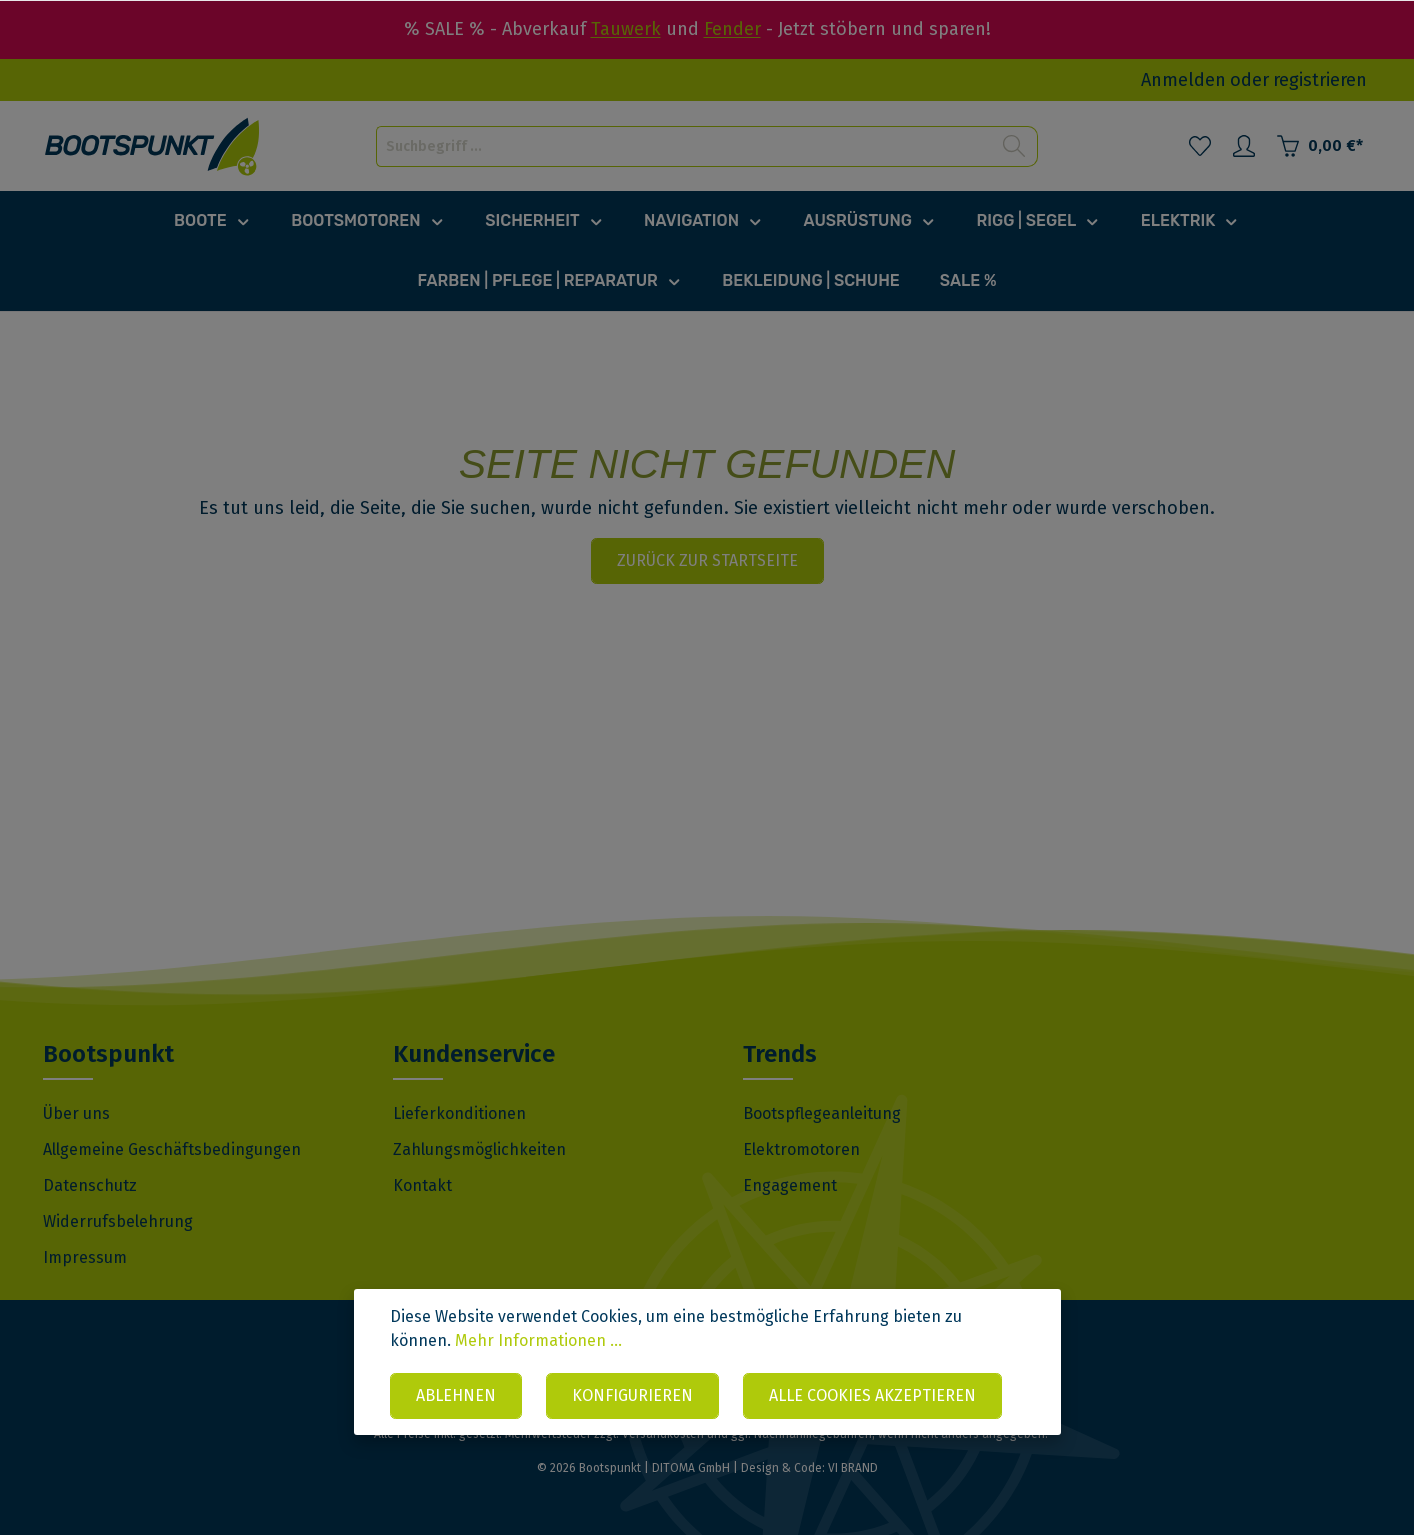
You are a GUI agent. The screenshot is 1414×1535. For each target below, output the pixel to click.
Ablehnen (456, 1395)
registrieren (1320, 80)
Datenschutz (90, 1185)
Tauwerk (626, 29)
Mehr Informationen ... (538, 1340)
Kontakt (422, 1185)
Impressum (85, 1257)
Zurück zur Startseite (707, 560)
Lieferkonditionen (459, 1113)
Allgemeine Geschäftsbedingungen (172, 1149)
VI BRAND (853, 1468)
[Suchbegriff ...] (684, 146)
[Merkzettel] (1200, 146)
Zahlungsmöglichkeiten (479, 1149)
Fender (732, 29)
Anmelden (1183, 80)
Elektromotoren (801, 1149)
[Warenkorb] (1319, 146)
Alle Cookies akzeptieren (872, 1395)
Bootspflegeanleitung (822, 1113)
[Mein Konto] (1244, 146)
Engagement (790, 1185)
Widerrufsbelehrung (118, 1221)
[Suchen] (1014, 146)
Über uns (76, 1113)
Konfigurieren (632, 1395)
